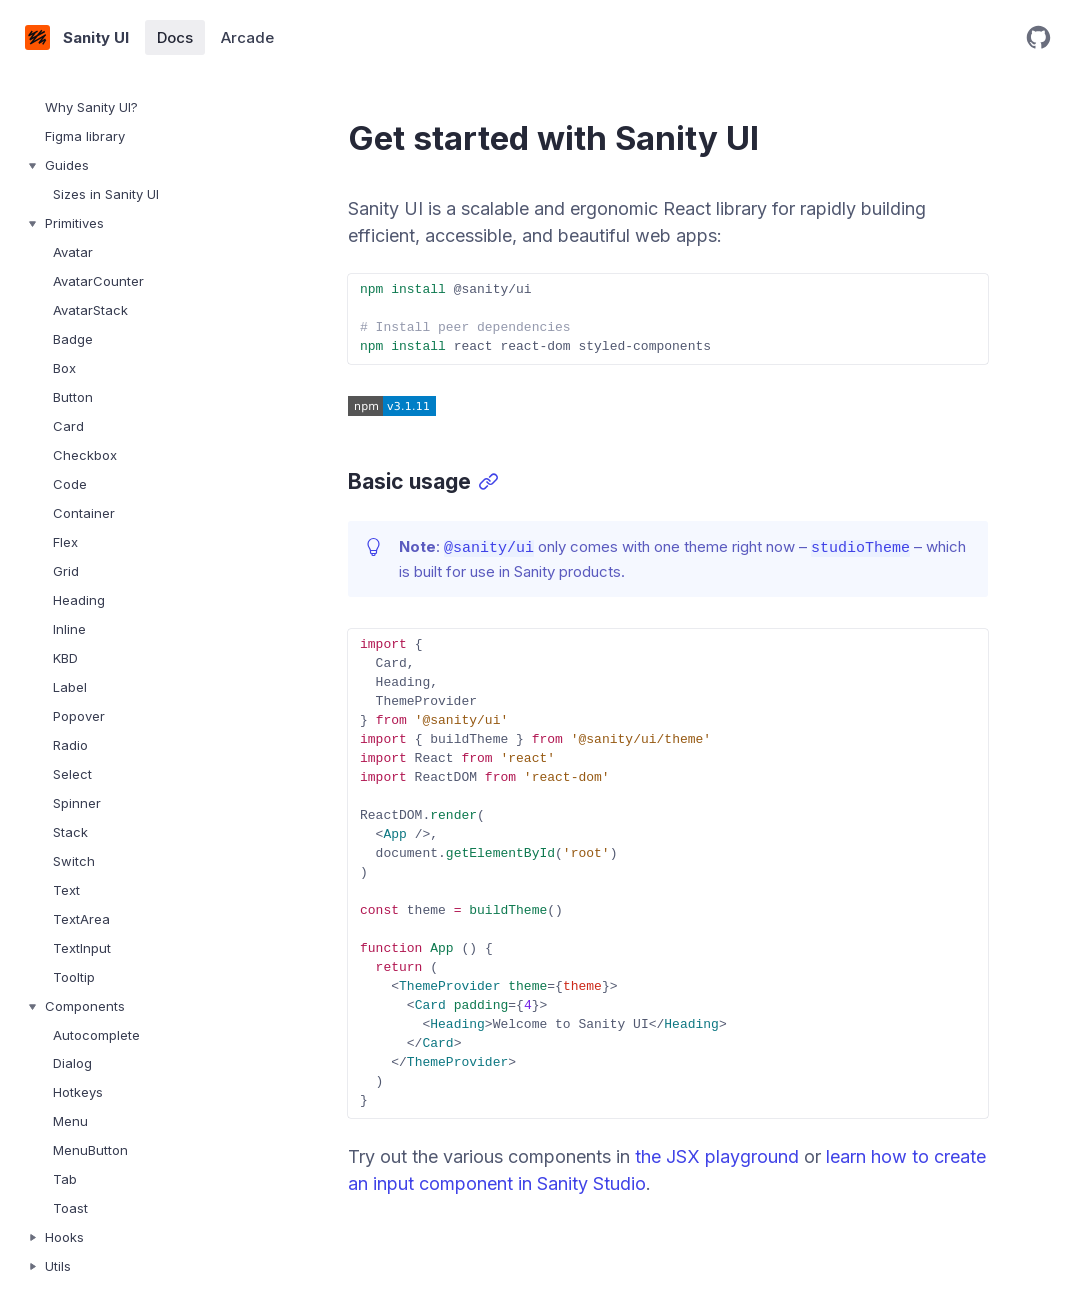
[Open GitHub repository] (1038, 37)
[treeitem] (130, 107)
